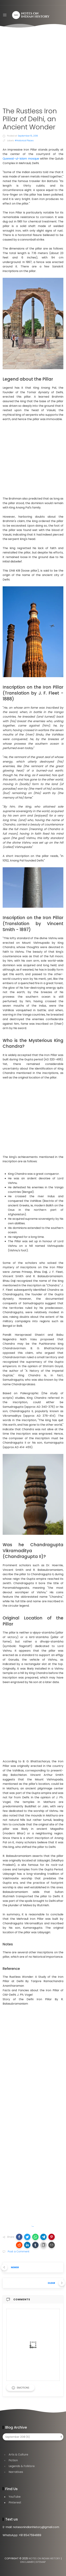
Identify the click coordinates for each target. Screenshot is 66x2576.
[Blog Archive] (33, 2436)
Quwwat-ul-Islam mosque (21, 159)
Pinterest (15, 2502)
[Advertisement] (33, 70)
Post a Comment (18, 2251)
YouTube (15, 2497)
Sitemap (41, 2562)
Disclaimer (27, 2562)
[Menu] (5, 15)
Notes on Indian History (44, 2558)
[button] (19, 2237)
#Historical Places (24, 140)
